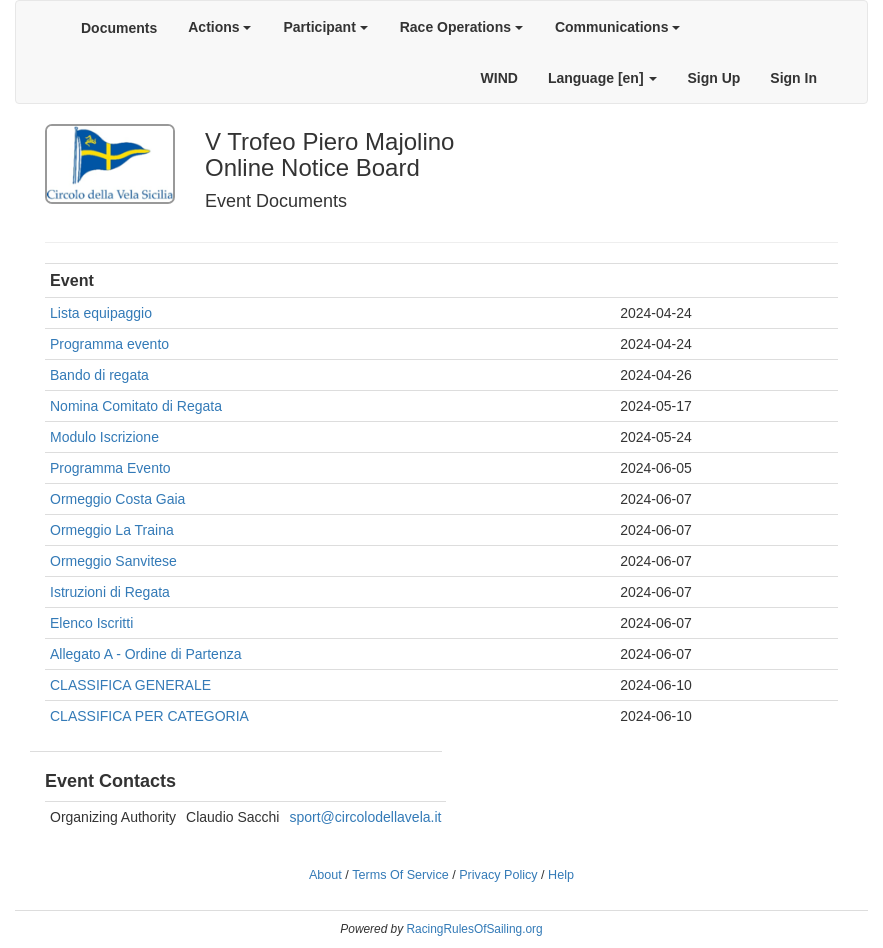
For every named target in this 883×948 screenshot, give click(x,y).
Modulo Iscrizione (104, 437)
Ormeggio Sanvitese (113, 561)
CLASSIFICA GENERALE (130, 685)
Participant (325, 27)
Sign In (793, 78)
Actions (219, 27)
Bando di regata (99, 375)
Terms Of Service (400, 875)
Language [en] (603, 78)
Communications (617, 27)
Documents (119, 28)
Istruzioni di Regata (110, 592)
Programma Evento (110, 468)
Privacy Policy (498, 875)
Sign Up (713, 78)
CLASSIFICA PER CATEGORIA (149, 716)
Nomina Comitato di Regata (136, 406)
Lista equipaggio (101, 313)
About (325, 875)
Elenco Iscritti (91, 623)
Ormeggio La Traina (112, 530)
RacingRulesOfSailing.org (474, 929)
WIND (499, 78)
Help (561, 875)
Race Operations (461, 27)
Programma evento (109, 344)
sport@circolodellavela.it (365, 817)
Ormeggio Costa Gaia (117, 499)
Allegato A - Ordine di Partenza (145, 654)
